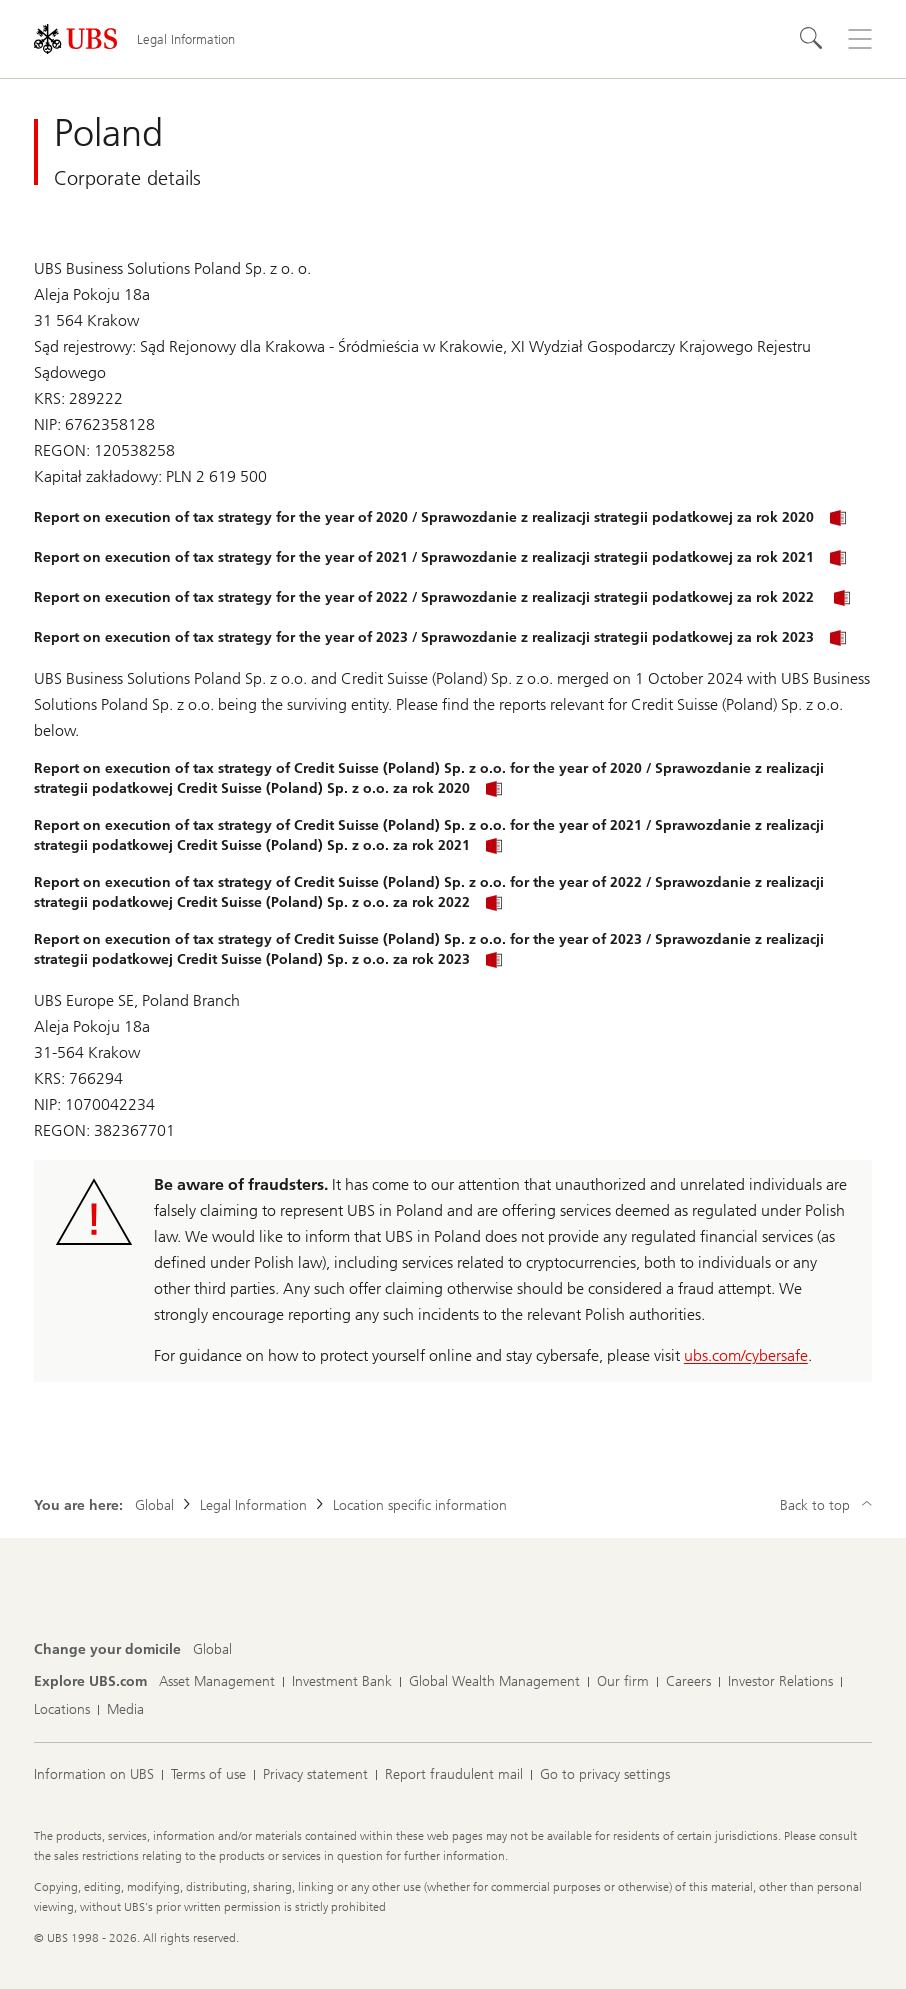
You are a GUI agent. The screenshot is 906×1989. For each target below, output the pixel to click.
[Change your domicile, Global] (212, 1650)
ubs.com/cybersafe (746, 1355)
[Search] (812, 39)
